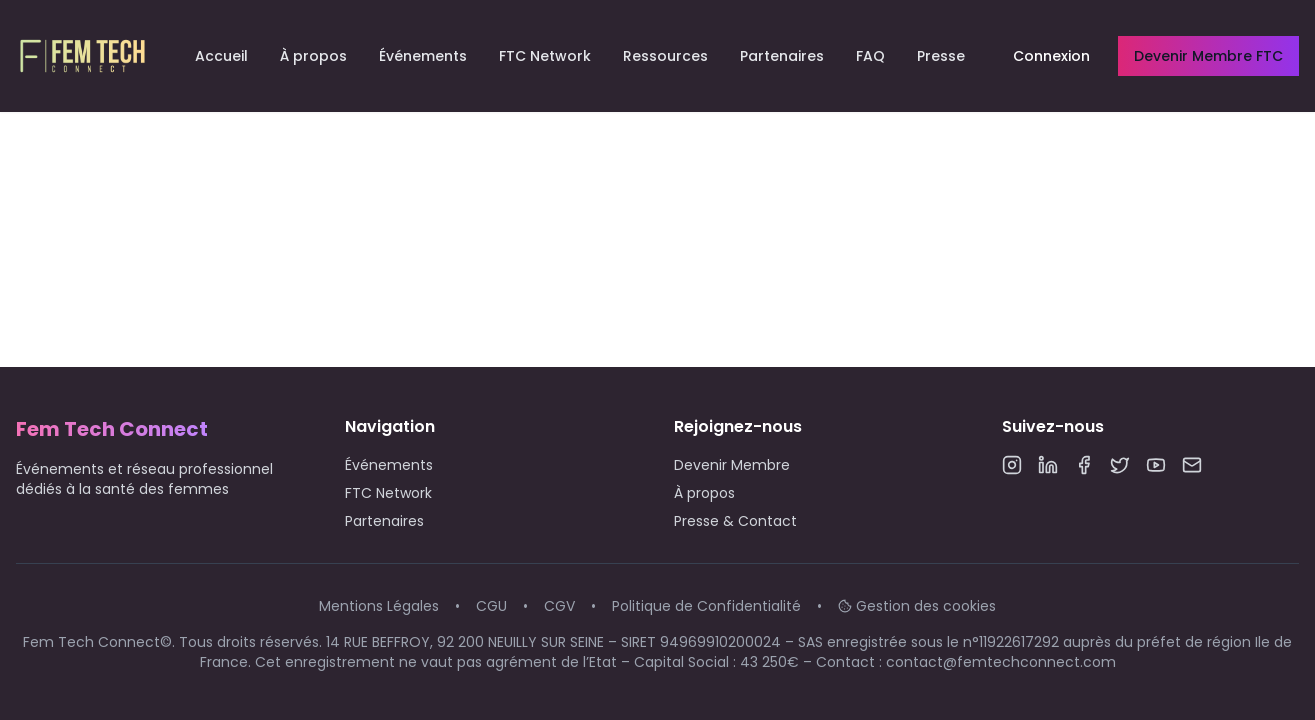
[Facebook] (1084, 465)
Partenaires (782, 56)
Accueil (221, 56)
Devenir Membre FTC (1208, 56)
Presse (941, 56)
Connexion (1051, 56)
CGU (491, 606)
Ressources (665, 56)
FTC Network (545, 56)
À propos (313, 56)
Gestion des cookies (917, 606)
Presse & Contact (735, 521)
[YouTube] (1156, 465)
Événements (423, 56)
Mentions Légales (379, 606)
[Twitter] (1120, 465)
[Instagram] (1012, 465)
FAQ (870, 56)
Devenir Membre (732, 465)
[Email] (1192, 465)
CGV (559, 606)
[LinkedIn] (1048, 465)
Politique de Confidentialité (706, 606)
